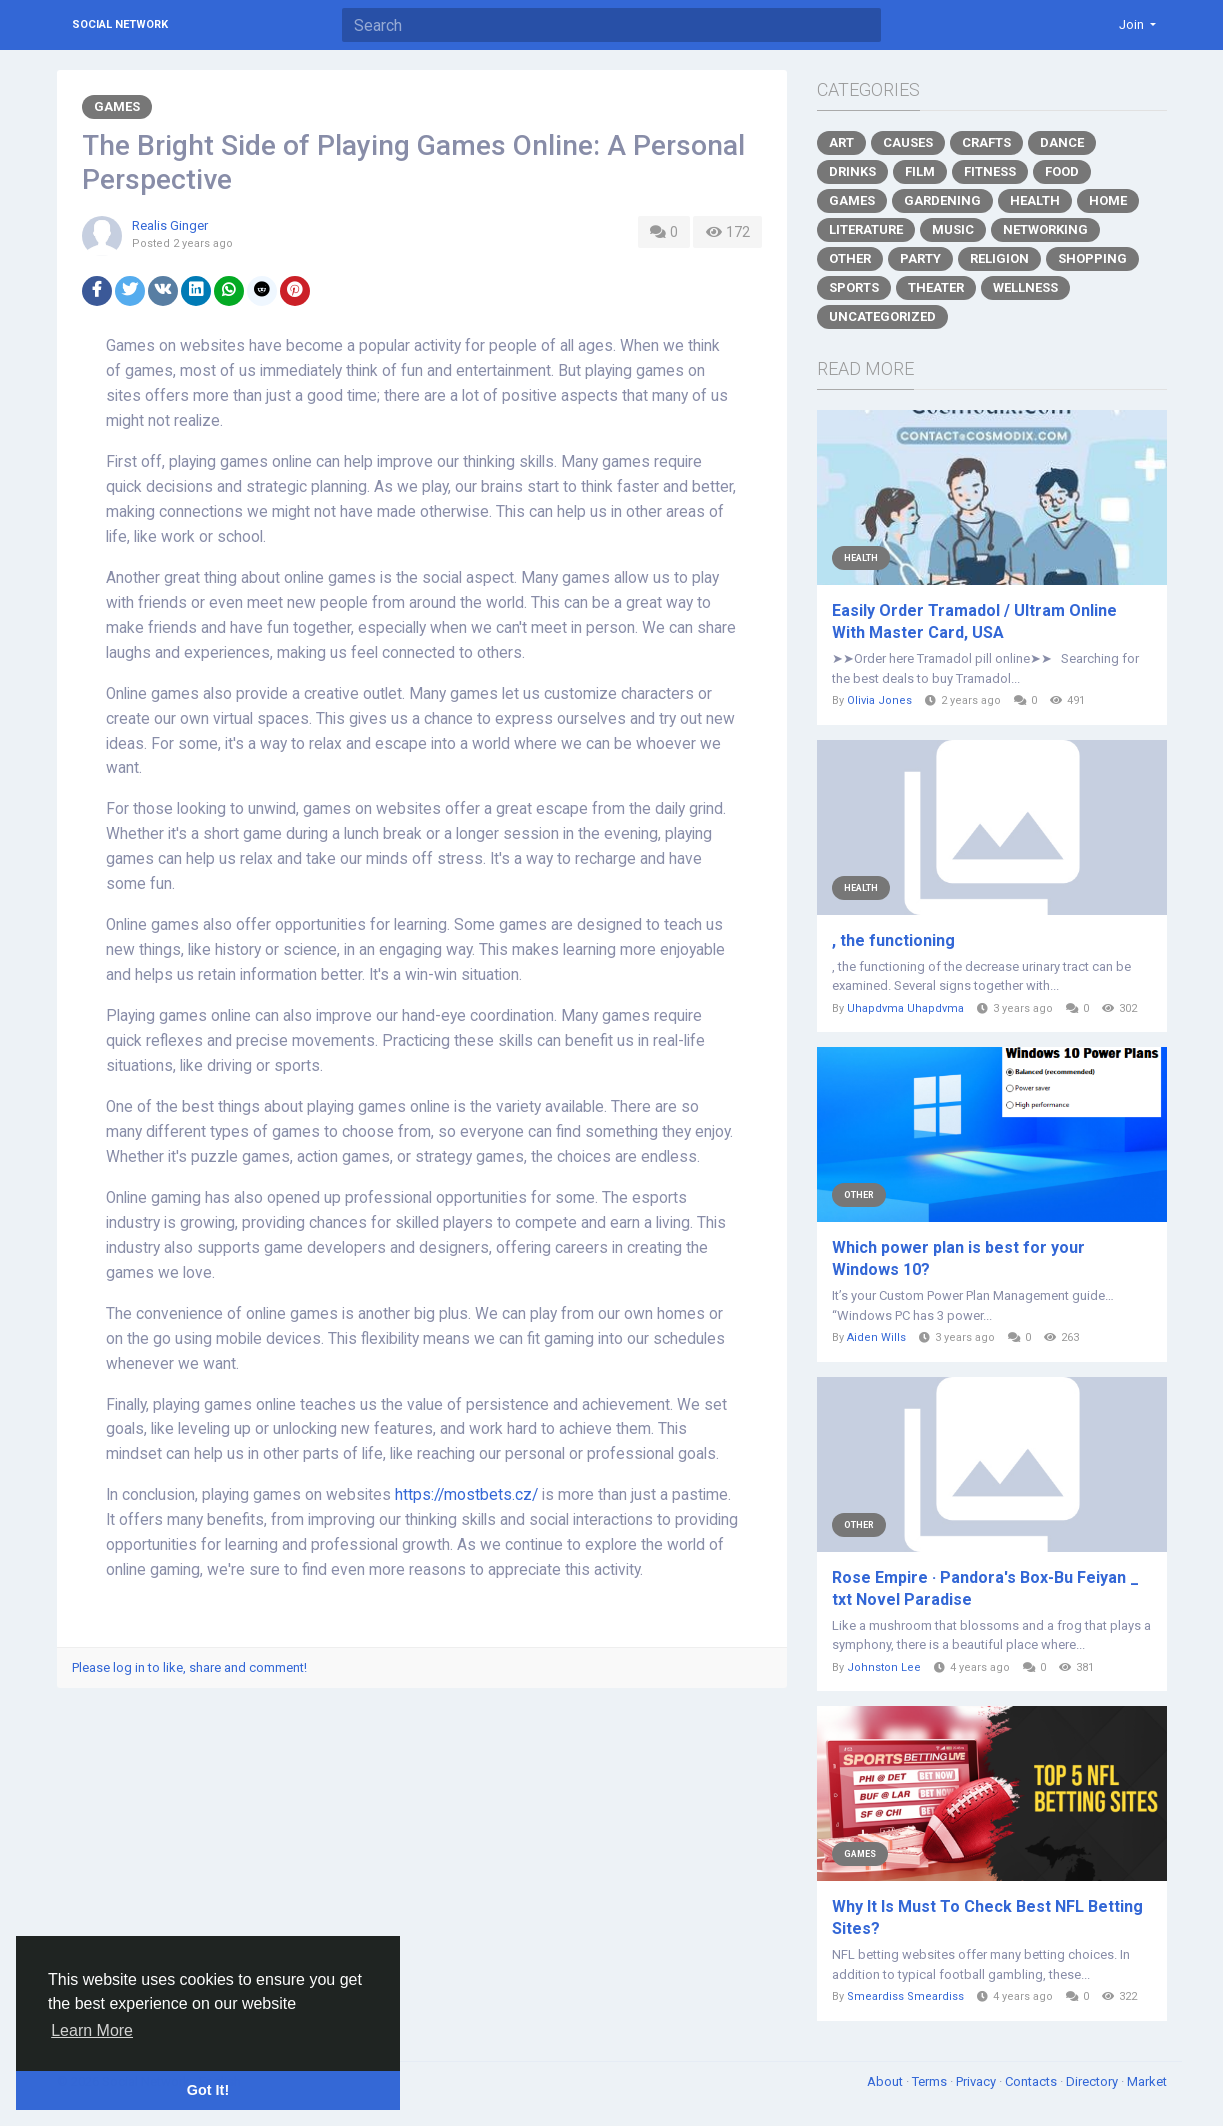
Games (117, 106)
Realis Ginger (170, 225)
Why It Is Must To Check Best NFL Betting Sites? (987, 1917)
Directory (1093, 2081)
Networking (1045, 229)
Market (1147, 2081)
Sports (854, 287)
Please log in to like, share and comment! (189, 1667)
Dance (1062, 142)
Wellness (1025, 287)
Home (1108, 200)
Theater (936, 287)
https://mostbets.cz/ (466, 1495)
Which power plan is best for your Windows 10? (958, 1258)
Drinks (852, 171)
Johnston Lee (884, 1667)
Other (850, 258)
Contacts (1032, 2081)
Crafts (986, 142)
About (886, 2081)
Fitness (990, 171)
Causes (908, 142)
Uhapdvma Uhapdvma (905, 1008)
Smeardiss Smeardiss (905, 1996)
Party (920, 258)
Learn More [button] (92, 2030)
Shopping (1092, 258)
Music (953, 229)
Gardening (942, 200)
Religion (999, 258)
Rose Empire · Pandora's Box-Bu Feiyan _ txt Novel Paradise (985, 1588)
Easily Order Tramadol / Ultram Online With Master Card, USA (974, 621)
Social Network (120, 24)
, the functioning (893, 940)
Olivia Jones (879, 700)
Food (1062, 171)
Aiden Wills (876, 1337)
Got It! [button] (208, 2090)
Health (1035, 200)
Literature (866, 229)
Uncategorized (882, 316)
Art (841, 142)
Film (920, 171)
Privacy (977, 2081)
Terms (931, 2081)
